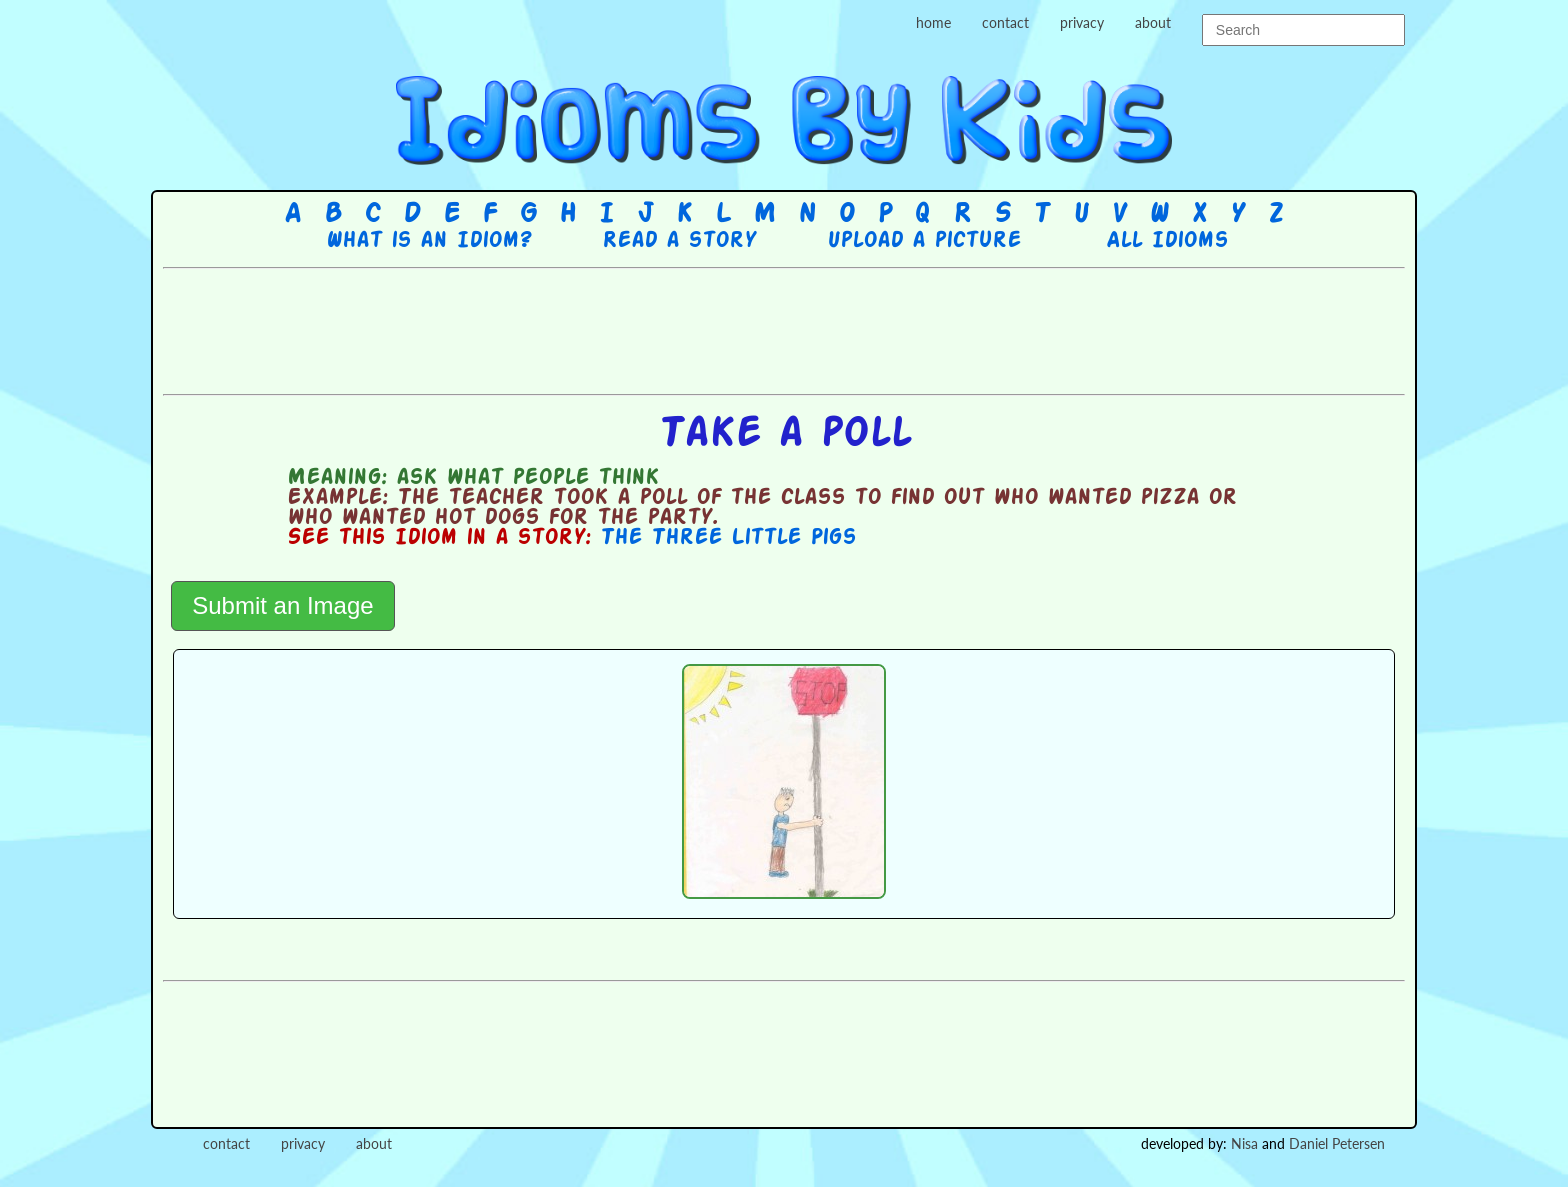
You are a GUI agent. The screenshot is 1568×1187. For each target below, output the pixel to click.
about (1153, 22)
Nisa (1244, 1143)
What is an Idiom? (428, 241)
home (933, 22)
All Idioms (1167, 241)
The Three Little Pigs (728, 538)
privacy (1082, 22)
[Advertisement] (784, 329)
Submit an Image (282, 605)
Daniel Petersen (1337, 1143)
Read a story (679, 241)
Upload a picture (924, 241)
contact (1005, 22)
